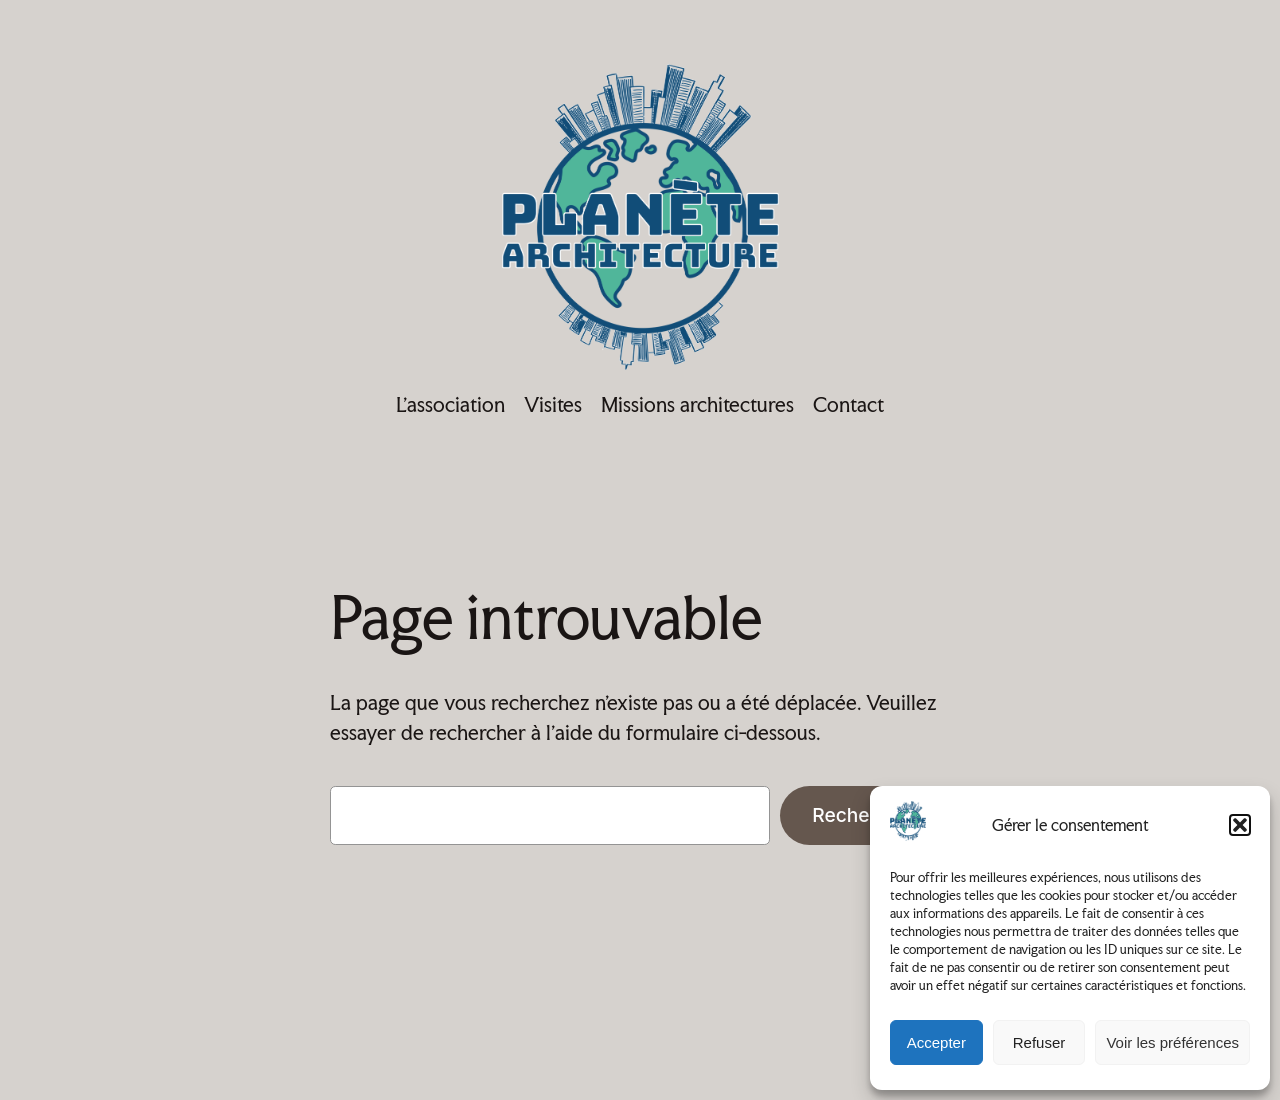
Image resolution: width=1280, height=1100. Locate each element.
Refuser (1039, 1042)
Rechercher (865, 815)
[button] (1240, 825)
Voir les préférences (1172, 1042)
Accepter (936, 1042)
